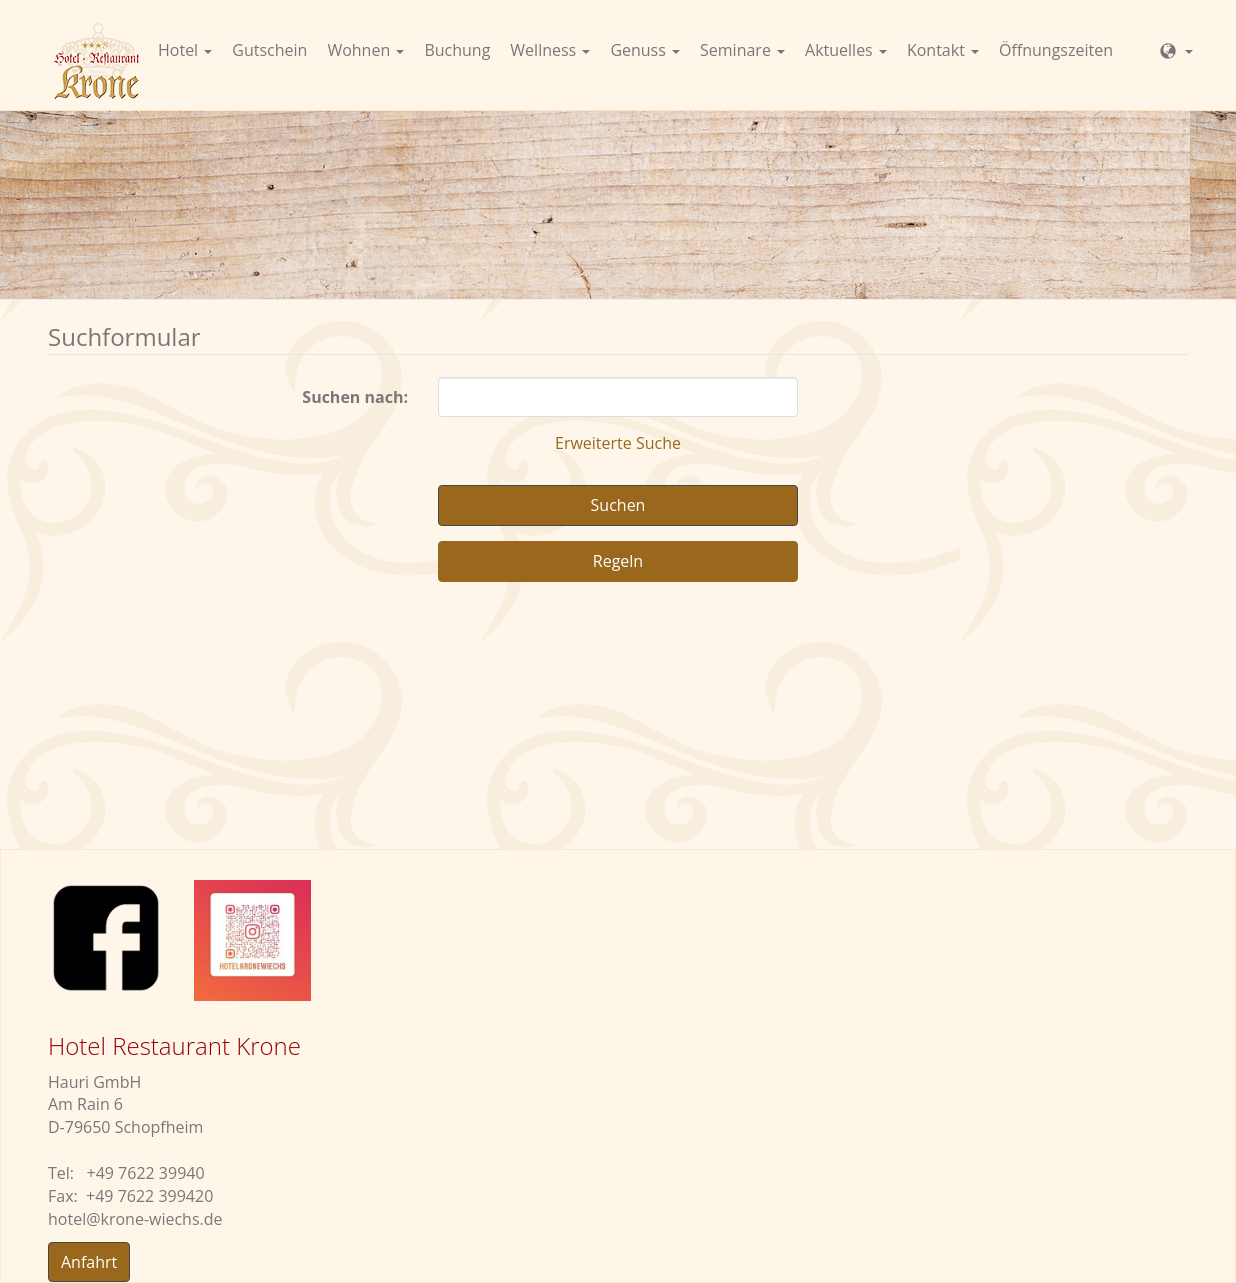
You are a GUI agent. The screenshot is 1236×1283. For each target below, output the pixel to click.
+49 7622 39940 (146, 1173)
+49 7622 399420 (149, 1196)
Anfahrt (89, 1262)
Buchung (457, 50)
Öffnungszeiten (1056, 50)
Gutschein (269, 50)
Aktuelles (846, 50)
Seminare (742, 50)
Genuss (645, 50)
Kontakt (943, 50)
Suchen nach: (355, 397)
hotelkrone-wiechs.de (135, 1219)
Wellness (550, 50)
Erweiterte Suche (618, 443)
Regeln (618, 561)
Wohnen (365, 50)
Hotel (185, 50)
